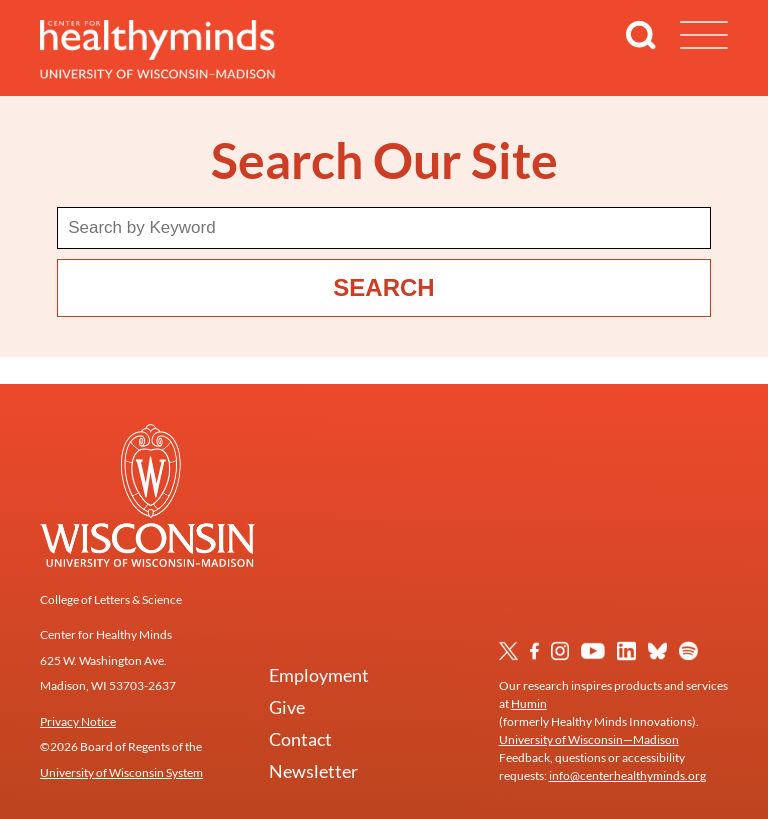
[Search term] (384, 228)
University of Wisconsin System (121, 772)
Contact (300, 739)
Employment (319, 675)
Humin (529, 703)
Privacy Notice (78, 721)
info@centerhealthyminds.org (627, 775)
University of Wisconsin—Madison (589, 739)
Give (287, 707)
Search (383, 287)
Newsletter (313, 771)
